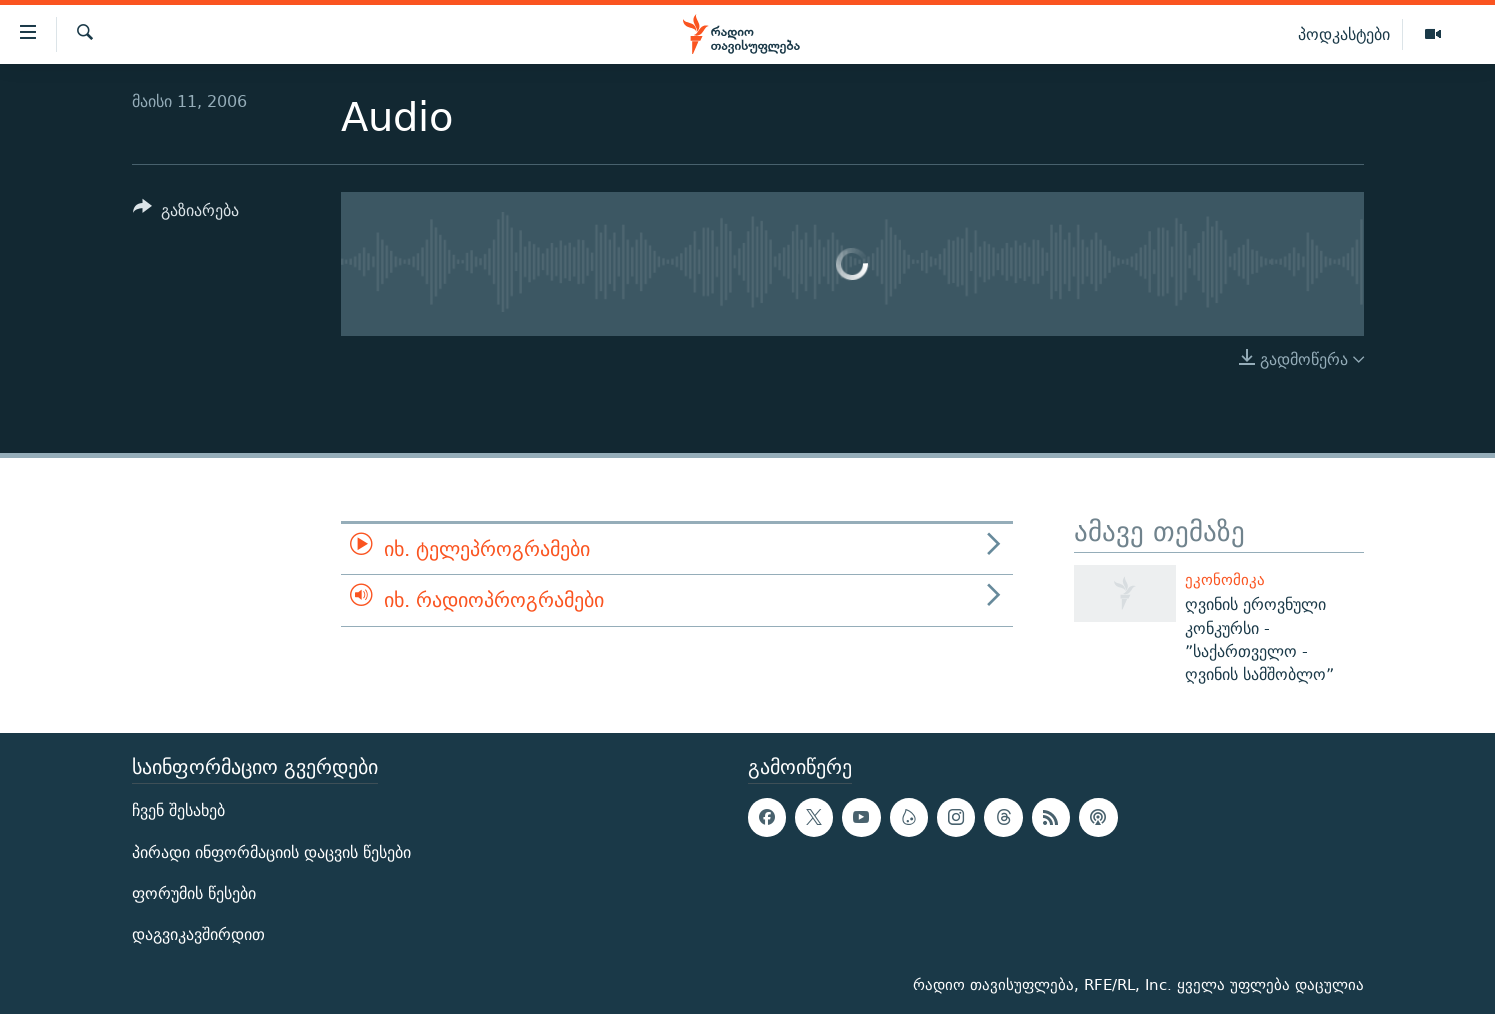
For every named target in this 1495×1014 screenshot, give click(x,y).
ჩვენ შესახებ (178, 810)
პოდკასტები (1344, 34)
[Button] (186, 213)
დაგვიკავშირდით (198, 934)
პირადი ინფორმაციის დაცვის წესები (271, 851)
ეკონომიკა (1225, 579)
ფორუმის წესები (194, 892)
